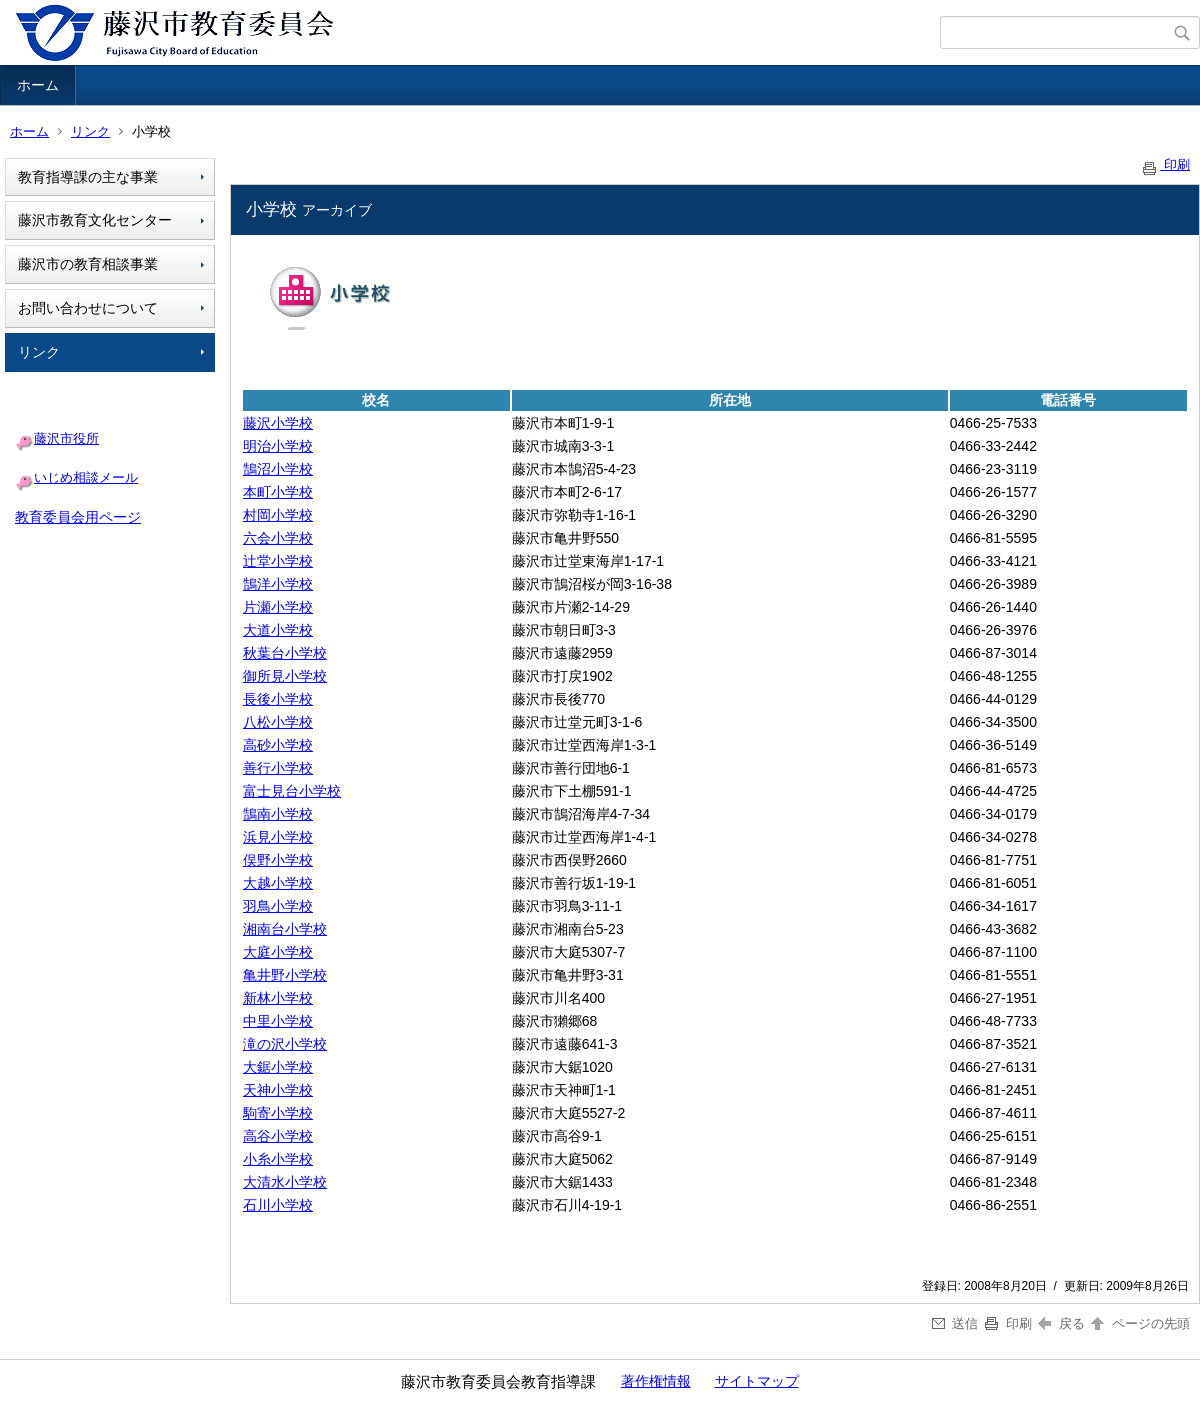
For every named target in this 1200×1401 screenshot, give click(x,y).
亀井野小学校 (285, 975)
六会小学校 (278, 538)
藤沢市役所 (66, 438)
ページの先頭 (1139, 1323)
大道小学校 (278, 630)
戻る (1061, 1323)
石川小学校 (278, 1205)
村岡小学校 (278, 515)
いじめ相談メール (86, 477)
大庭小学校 (278, 952)
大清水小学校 (285, 1182)
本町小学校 (278, 492)
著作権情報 (656, 1381)
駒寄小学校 (278, 1113)
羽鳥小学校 (278, 906)
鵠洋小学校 (278, 584)
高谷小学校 (278, 1136)
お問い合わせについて (88, 308)
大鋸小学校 (278, 1067)
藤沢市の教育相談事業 (88, 264)
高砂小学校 (278, 745)
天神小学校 (278, 1090)
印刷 (1165, 164)
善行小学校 (278, 768)
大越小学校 (278, 883)
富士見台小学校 (292, 791)
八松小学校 (278, 722)
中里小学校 (278, 1021)
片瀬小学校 (278, 607)
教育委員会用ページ (78, 517)
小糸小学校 (278, 1159)
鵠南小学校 (278, 814)
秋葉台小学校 (285, 653)
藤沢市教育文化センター (95, 220)
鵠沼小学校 (278, 469)
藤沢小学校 (278, 423)
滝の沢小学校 (285, 1044)
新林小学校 (278, 998)
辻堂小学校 (278, 561)
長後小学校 (278, 699)
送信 (955, 1323)
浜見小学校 (278, 837)
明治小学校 (278, 446)
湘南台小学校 (285, 929)
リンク (90, 131)
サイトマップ (757, 1381)
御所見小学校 (285, 676)
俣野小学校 (278, 860)
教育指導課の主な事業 (88, 177)
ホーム (38, 85)
